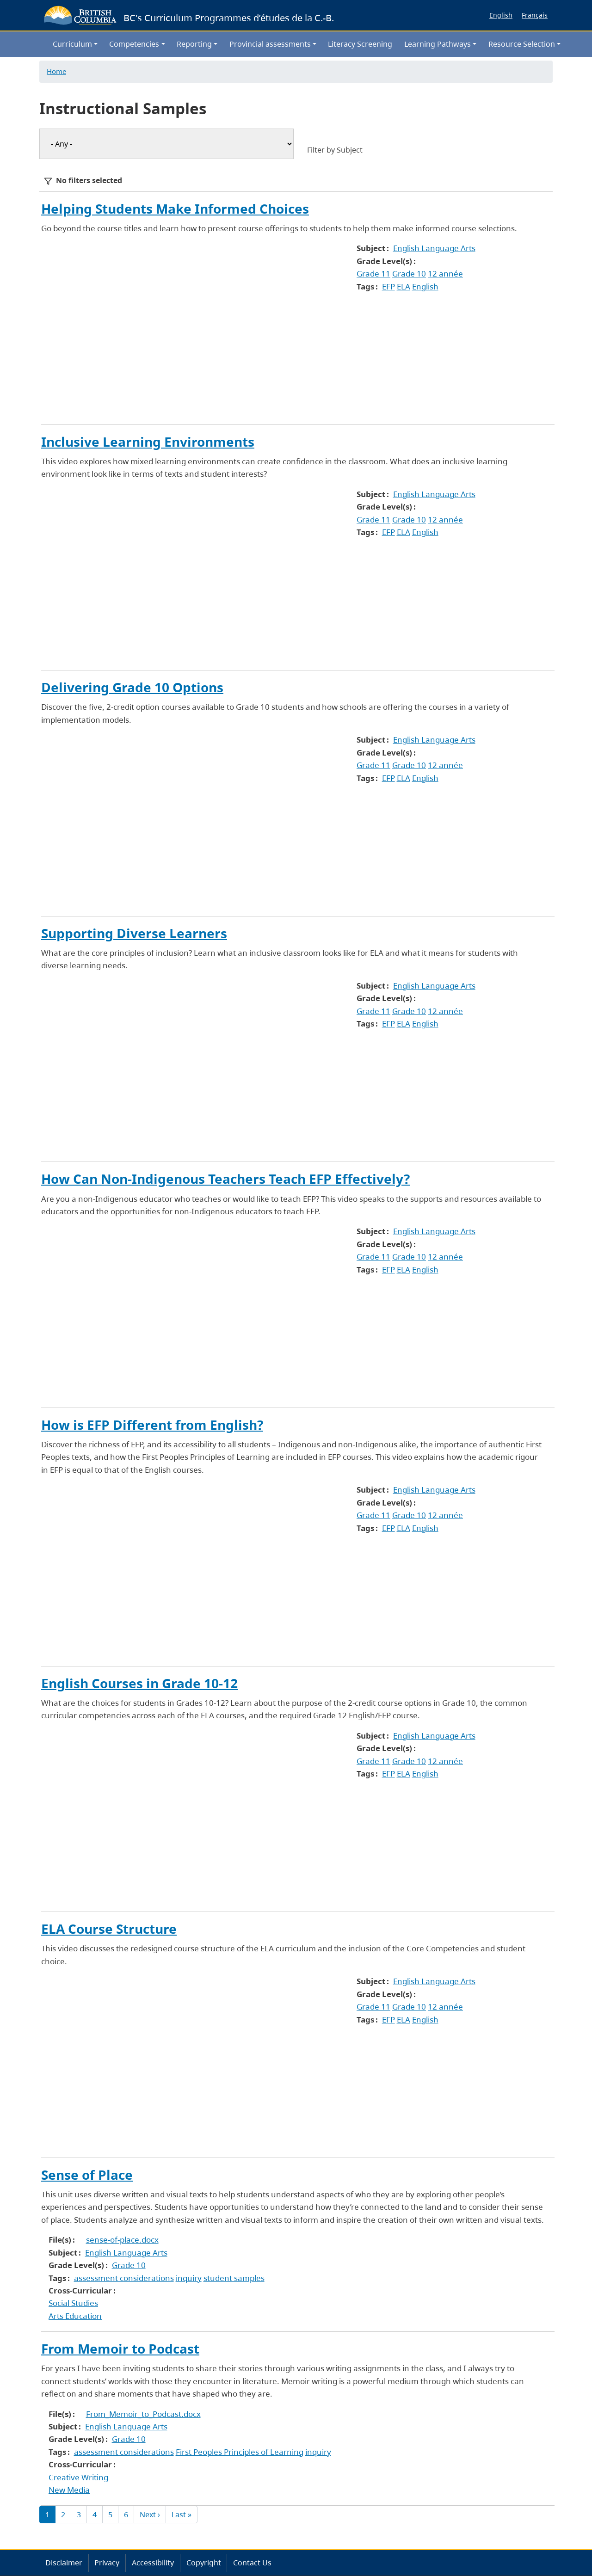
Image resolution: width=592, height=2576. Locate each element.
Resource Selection (521, 44)
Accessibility (153, 2563)
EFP (388, 286)
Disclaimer (63, 2563)
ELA (403, 286)
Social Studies (73, 2303)
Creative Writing (78, 2477)
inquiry (189, 2278)
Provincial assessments (270, 44)
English (500, 15)
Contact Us (252, 2563)
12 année (445, 273)
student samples (234, 2278)
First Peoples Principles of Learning (239, 2452)
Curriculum (72, 44)
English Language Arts (434, 248)
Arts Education (75, 2316)
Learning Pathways (437, 44)
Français (535, 15)
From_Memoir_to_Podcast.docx (143, 2414)
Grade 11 (373, 273)
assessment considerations (124, 2278)
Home (56, 71)
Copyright (203, 2563)
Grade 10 (409, 273)
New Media (69, 2489)
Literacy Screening (360, 44)
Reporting (194, 44)
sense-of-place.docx (122, 2239)
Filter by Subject (335, 150)
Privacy (106, 2563)
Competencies (134, 44)
